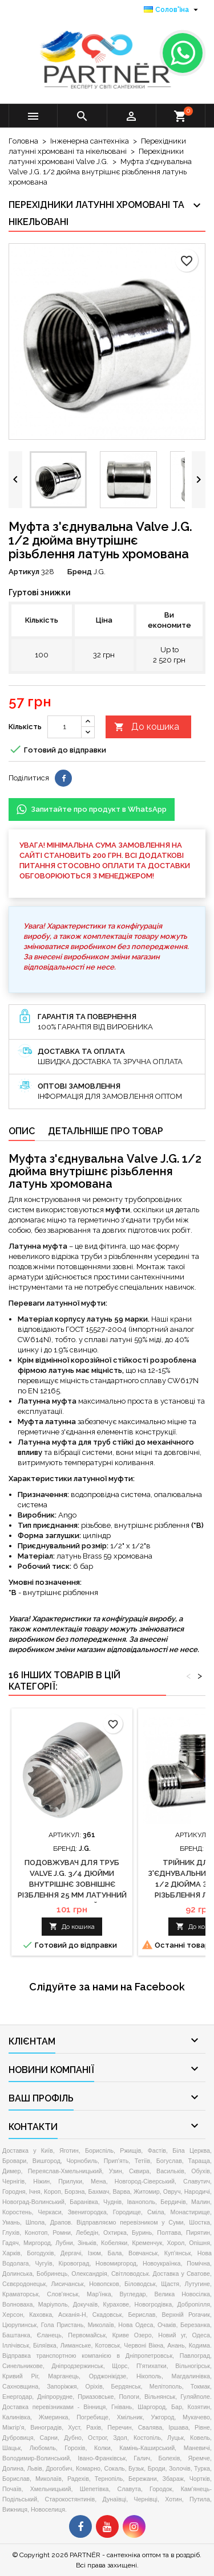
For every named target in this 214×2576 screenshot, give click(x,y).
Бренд (79, 571)
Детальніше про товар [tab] (105, 1131)
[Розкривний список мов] (172, 9)
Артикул (24, 571)
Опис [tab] (22, 1131)
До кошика (146, 727)
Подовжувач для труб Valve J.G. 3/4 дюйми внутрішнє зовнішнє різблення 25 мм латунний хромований (72, 1884)
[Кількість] (64, 726)
